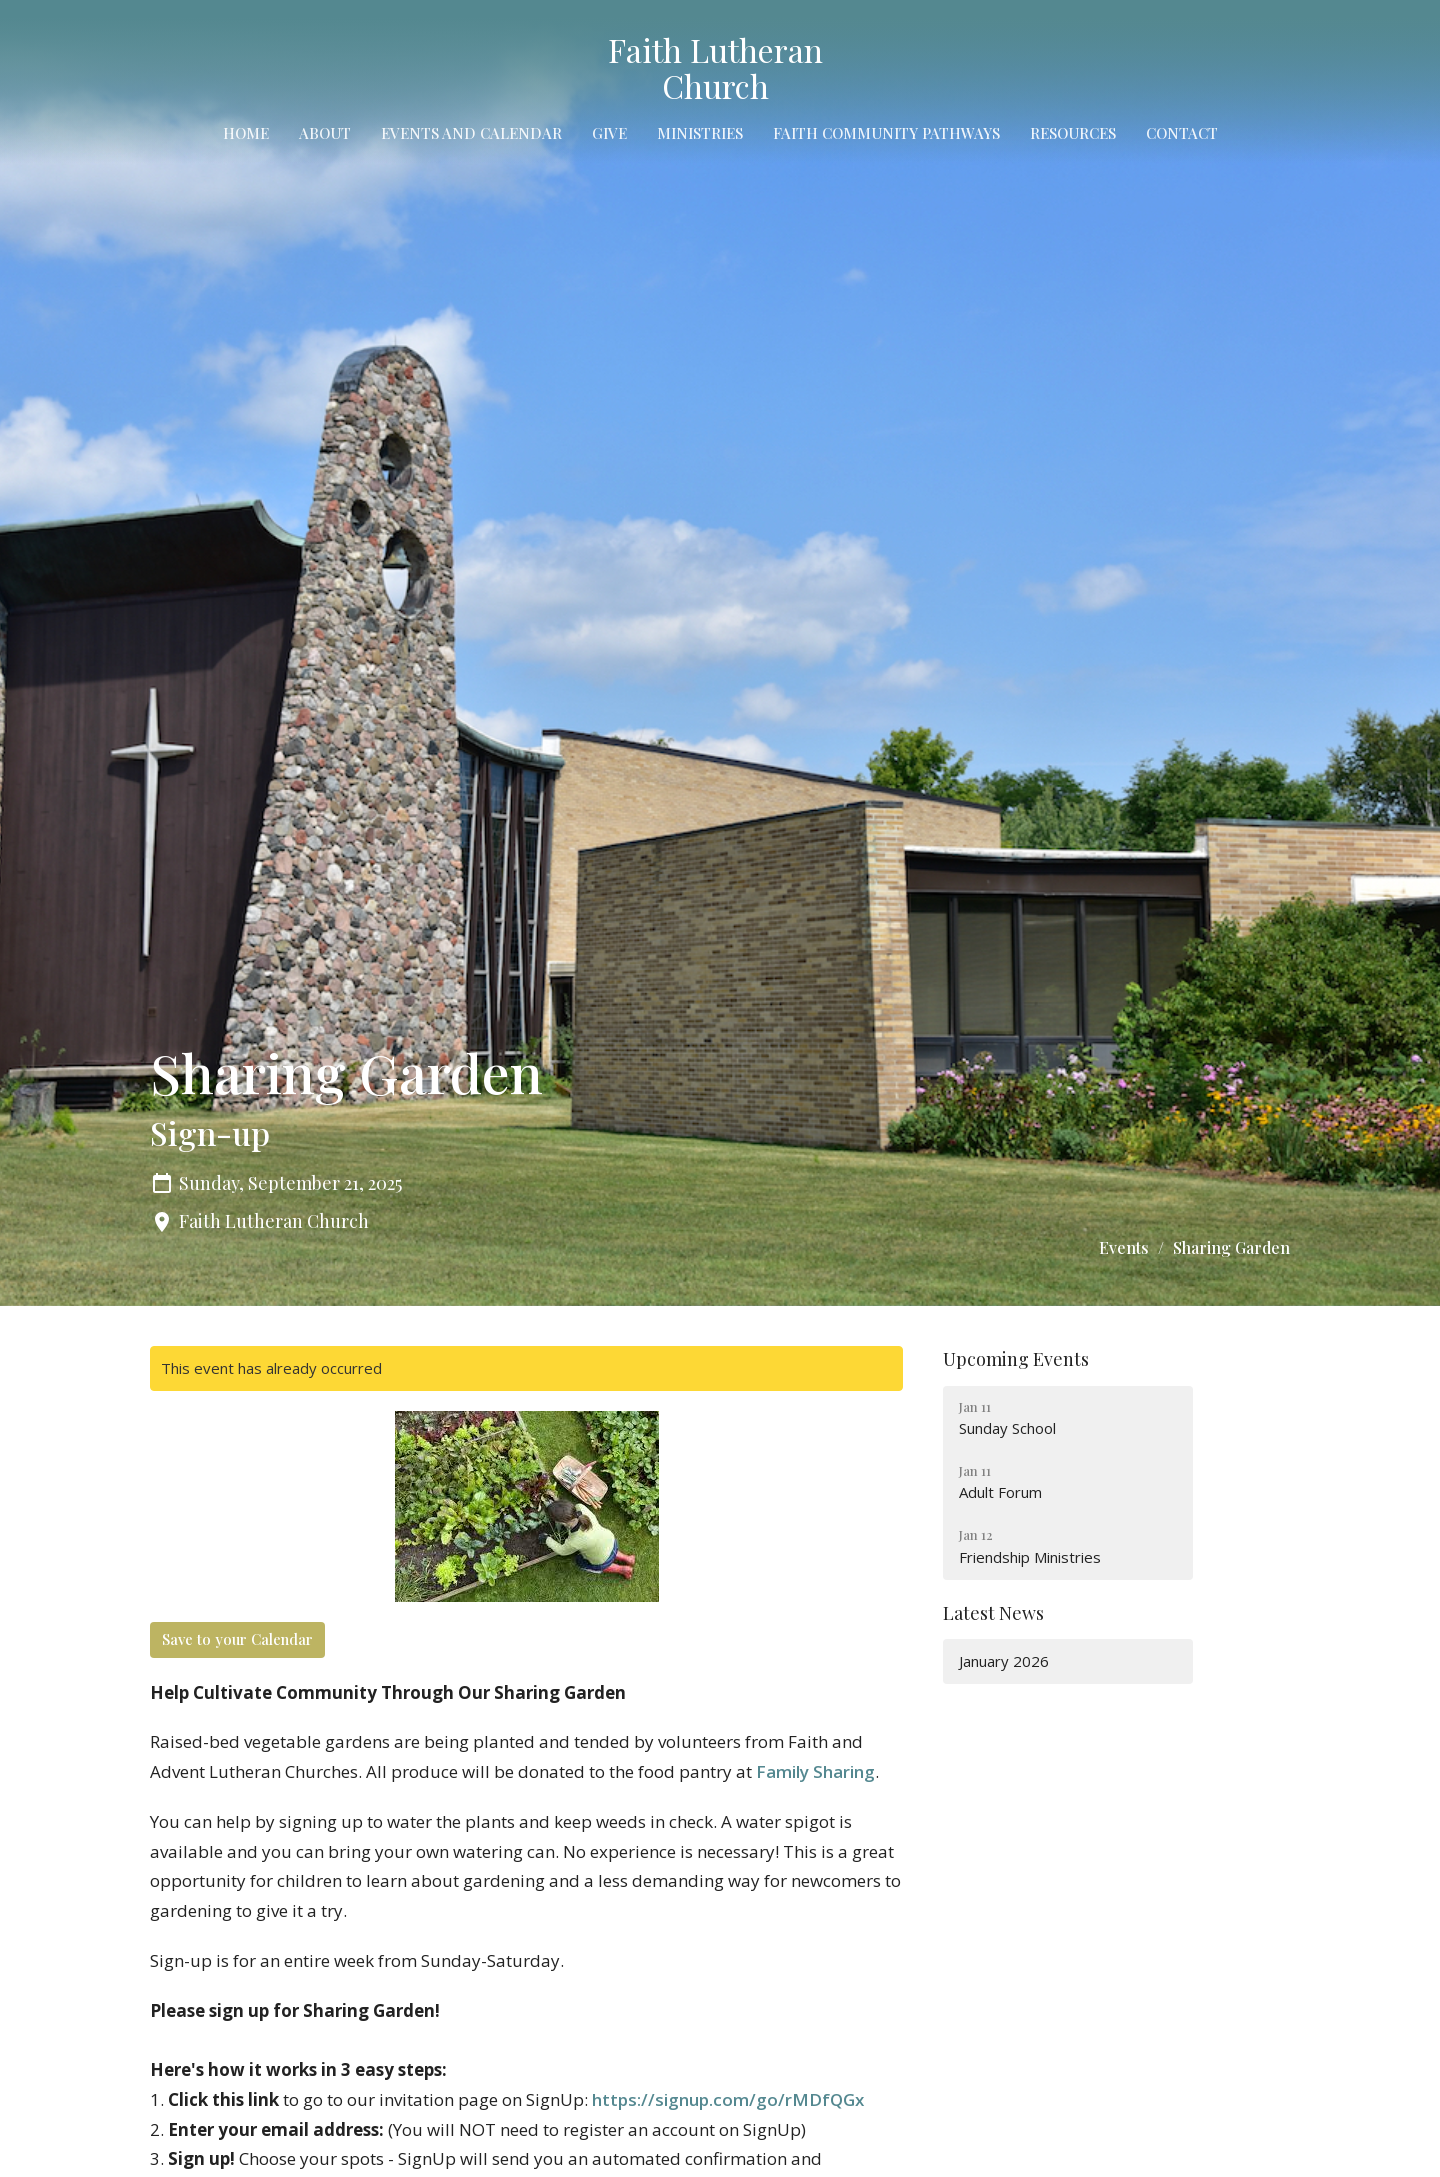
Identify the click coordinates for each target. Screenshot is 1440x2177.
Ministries (700, 133)
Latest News (993, 1613)
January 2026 (1004, 1661)
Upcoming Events (1016, 1359)
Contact (1182, 133)
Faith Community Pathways (886, 133)
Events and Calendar (471, 133)
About (325, 133)
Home (246, 133)
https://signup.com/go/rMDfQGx (728, 2099)
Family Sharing (815, 1771)
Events (1124, 1247)
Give (609, 133)
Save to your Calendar (237, 1639)
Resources (1073, 133)
